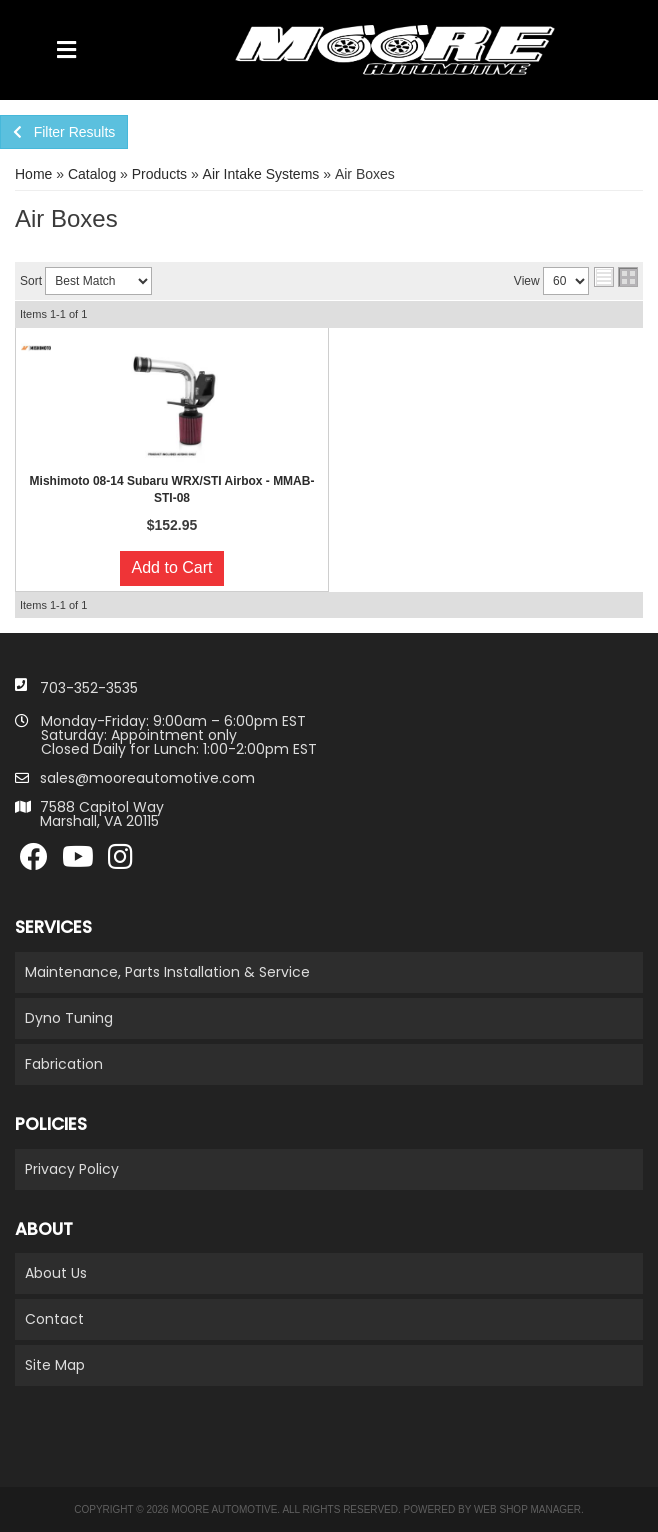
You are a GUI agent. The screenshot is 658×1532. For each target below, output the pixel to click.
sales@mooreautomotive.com (147, 778)
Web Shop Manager (527, 1509)
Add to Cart (172, 567)
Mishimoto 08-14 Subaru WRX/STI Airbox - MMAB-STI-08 (172, 489)
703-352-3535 (89, 688)
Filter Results (64, 132)
